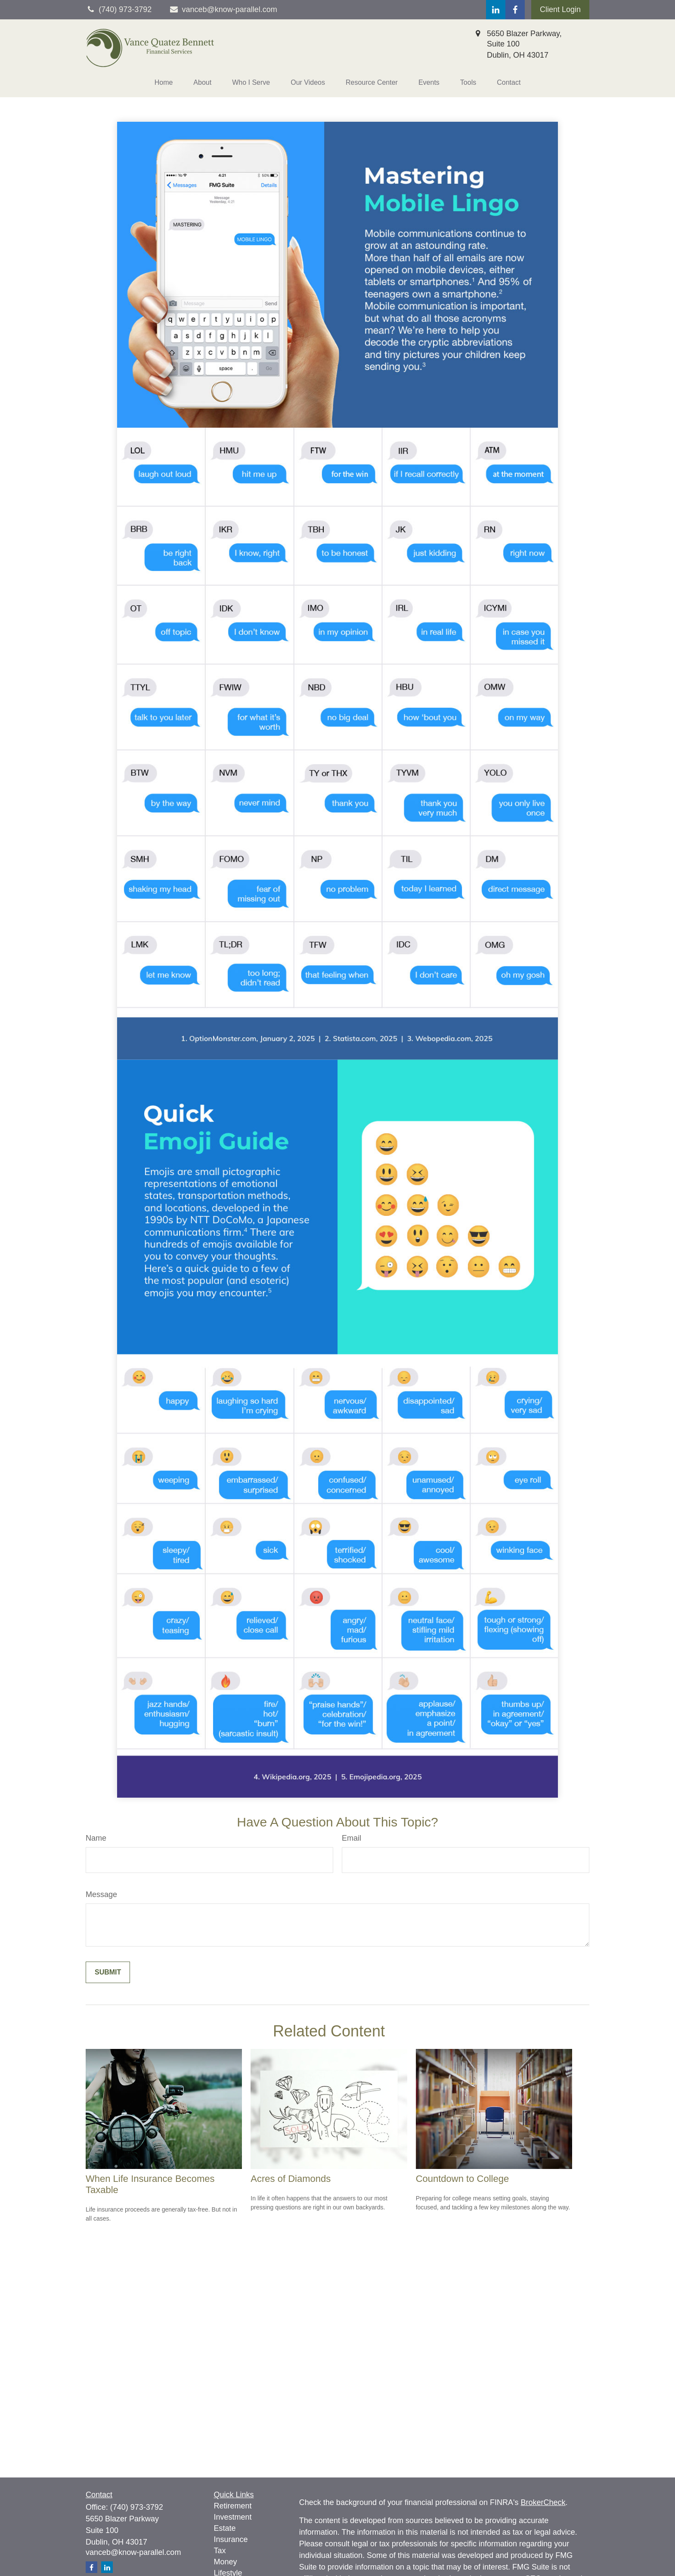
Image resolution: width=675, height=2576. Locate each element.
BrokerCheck (543, 2502)
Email (351, 1838)
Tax (220, 2550)
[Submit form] (108, 1972)
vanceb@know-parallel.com (223, 9)
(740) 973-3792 (136, 2507)
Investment (233, 2517)
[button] (163, 82)
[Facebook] (515, 9)
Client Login (560, 9)
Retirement (233, 2506)
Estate (225, 2528)
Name (96, 1838)
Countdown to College (462, 2178)
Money (225, 2561)
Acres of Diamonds (291, 2178)
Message (101, 1894)
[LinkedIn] (495, 9)
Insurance (231, 2539)
